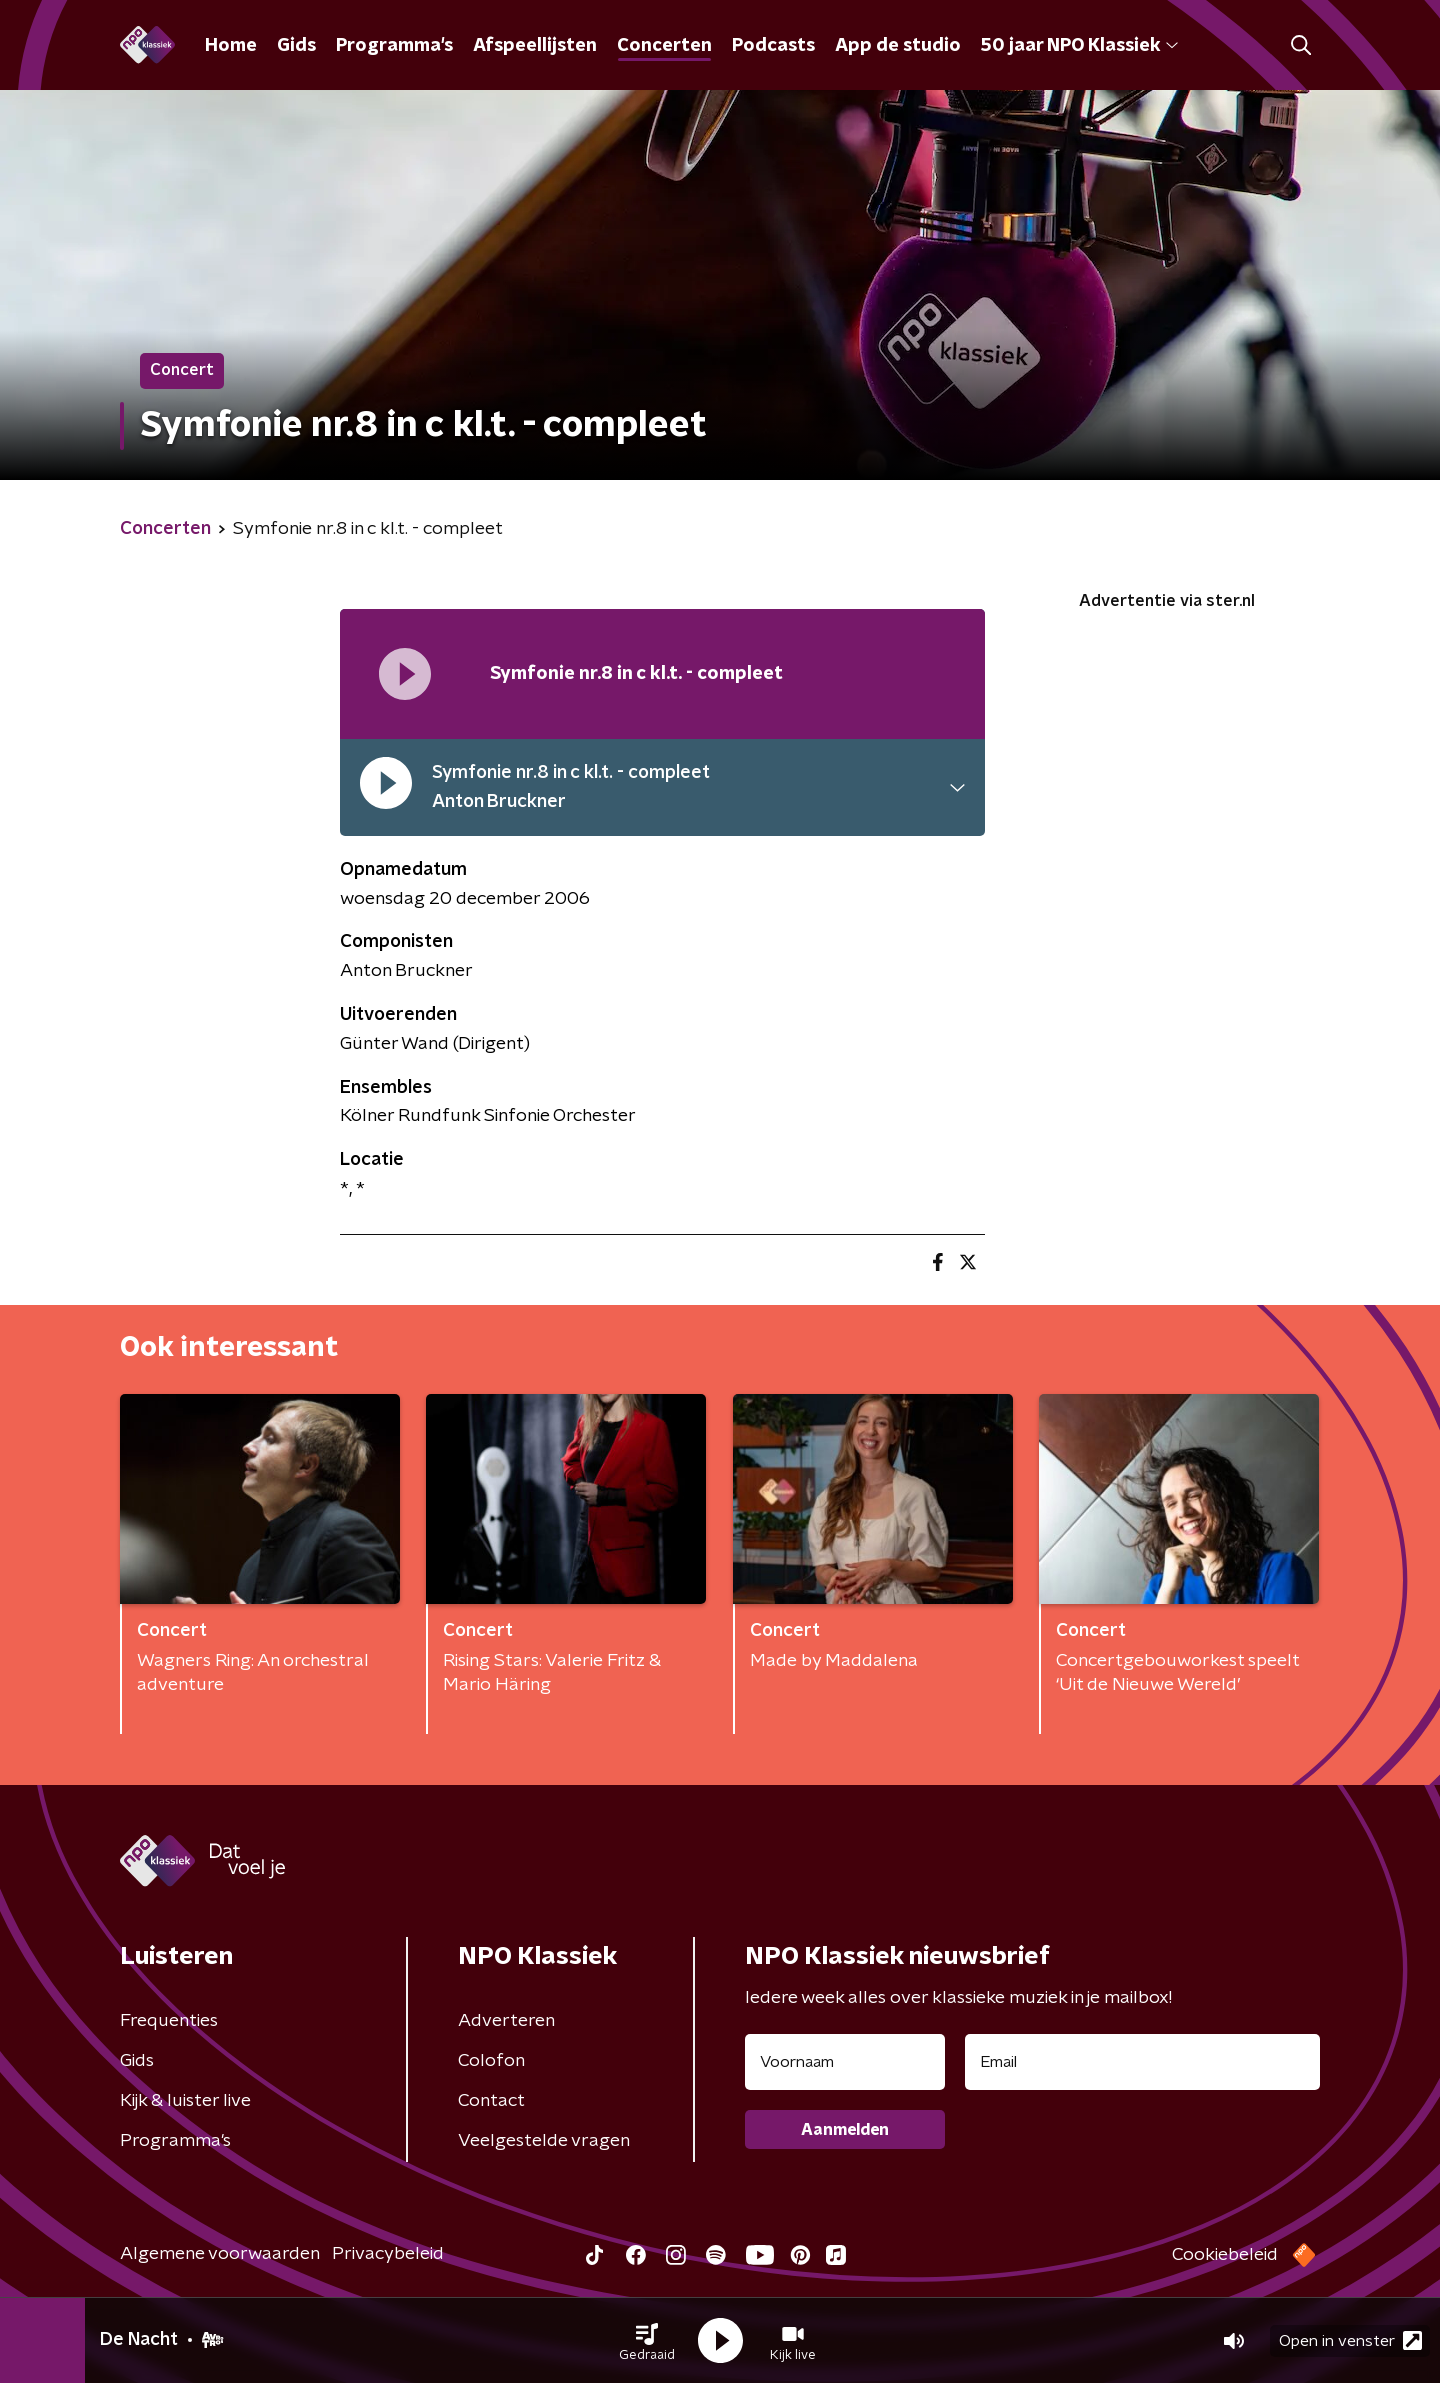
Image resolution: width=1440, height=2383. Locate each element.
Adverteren (506, 2021)
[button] (647, 2341)
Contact (491, 2101)
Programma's (394, 46)
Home (231, 46)
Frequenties (169, 2021)
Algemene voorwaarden (220, 2254)
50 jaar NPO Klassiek (1079, 46)
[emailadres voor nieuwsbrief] (1142, 2062)
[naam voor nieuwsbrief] (845, 2062)
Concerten (664, 46)
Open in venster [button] (1350, 2340)
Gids (296, 46)
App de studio (898, 46)
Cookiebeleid (1225, 2255)
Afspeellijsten (535, 46)
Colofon (491, 2061)
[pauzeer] (386, 788)
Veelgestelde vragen (544, 2141)
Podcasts (773, 46)
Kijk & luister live (185, 2101)
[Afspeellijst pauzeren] (405, 674)
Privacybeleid (388, 2254)
